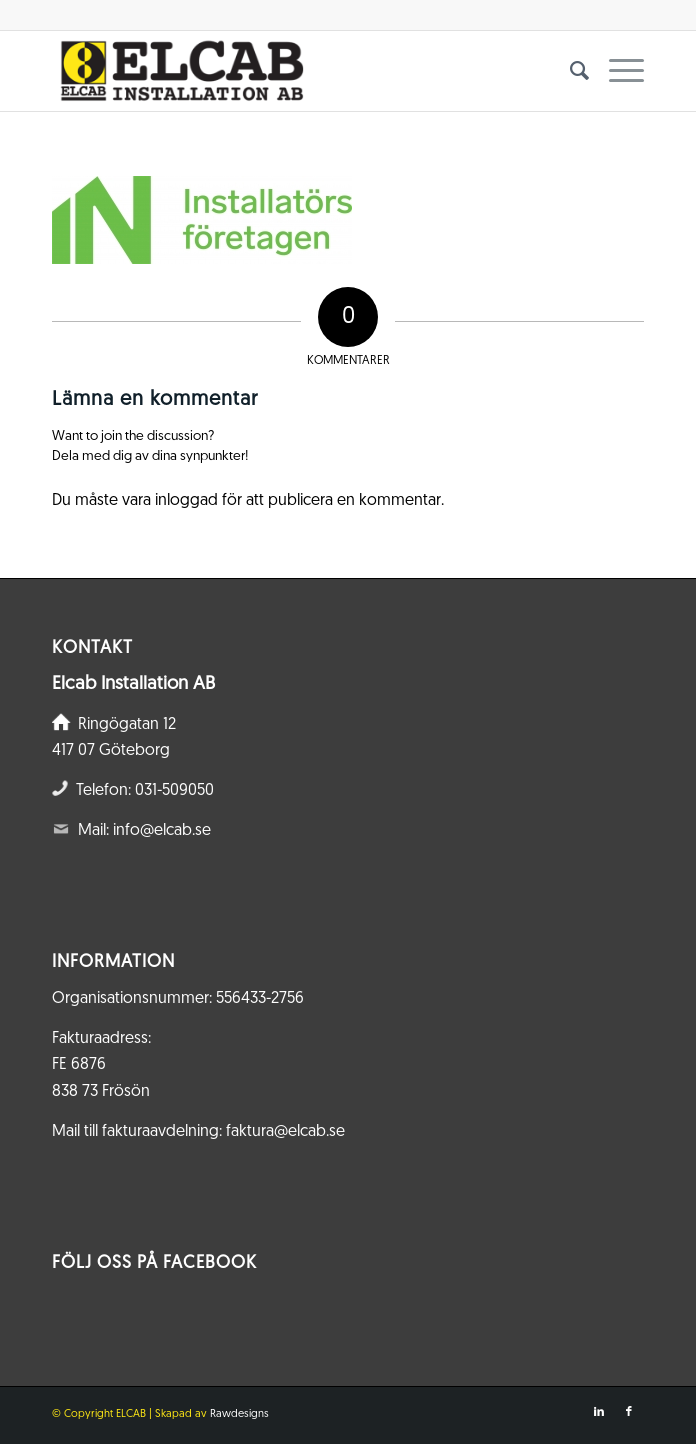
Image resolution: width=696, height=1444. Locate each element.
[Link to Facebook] (629, 1412)
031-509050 (174, 791)
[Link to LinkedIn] (599, 1412)
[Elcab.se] (288, 71)
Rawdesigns (239, 1414)
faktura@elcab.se (285, 1132)
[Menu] (616, 71)
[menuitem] (569, 71)
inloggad (186, 501)
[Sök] (569, 71)
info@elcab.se (162, 831)
